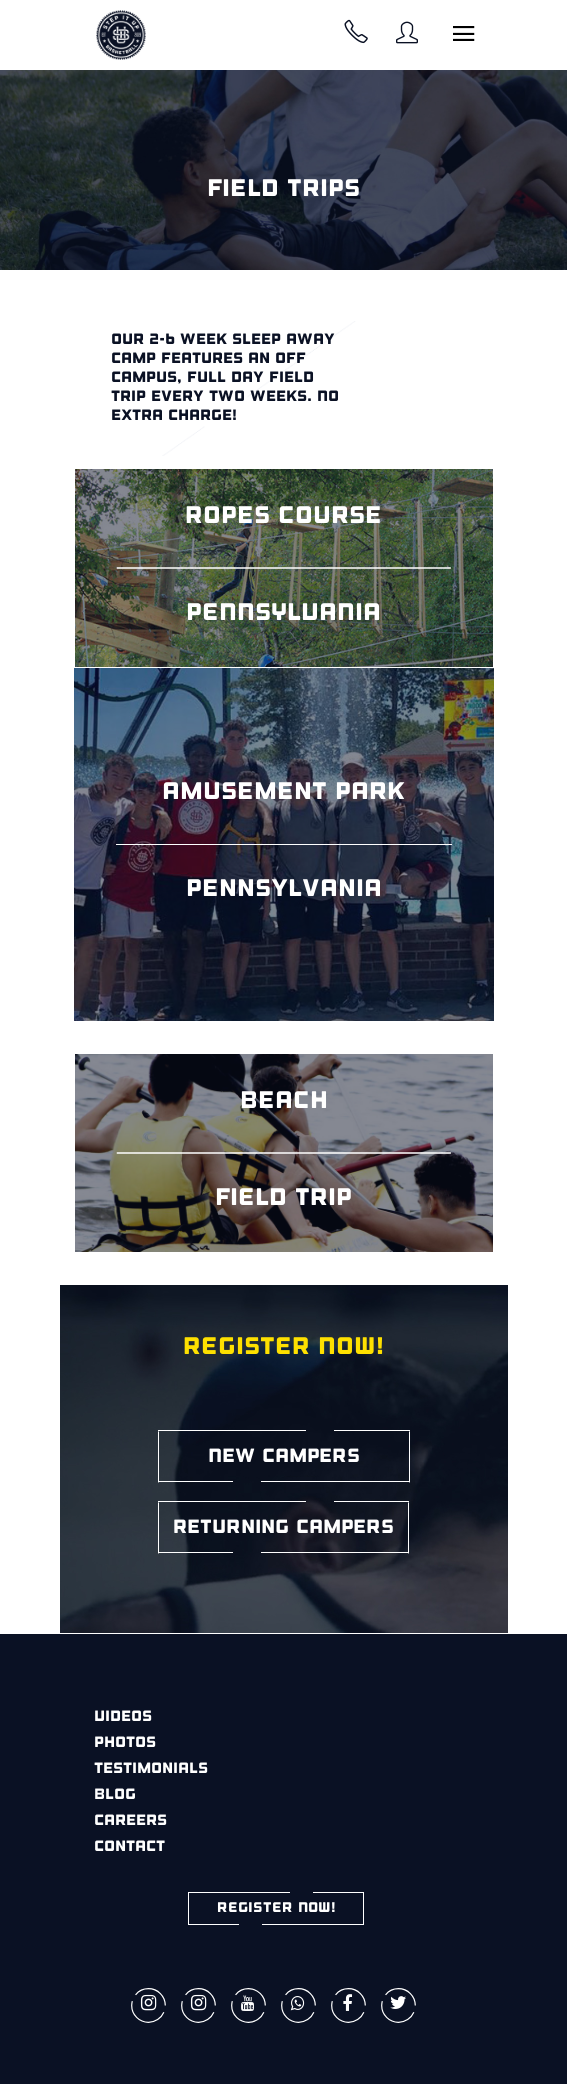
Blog (115, 1795)
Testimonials (151, 1769)
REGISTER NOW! (276, 1908)
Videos (123, 1717)
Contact (129, 1847)
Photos (125, 1743)
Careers (130, 1821)
